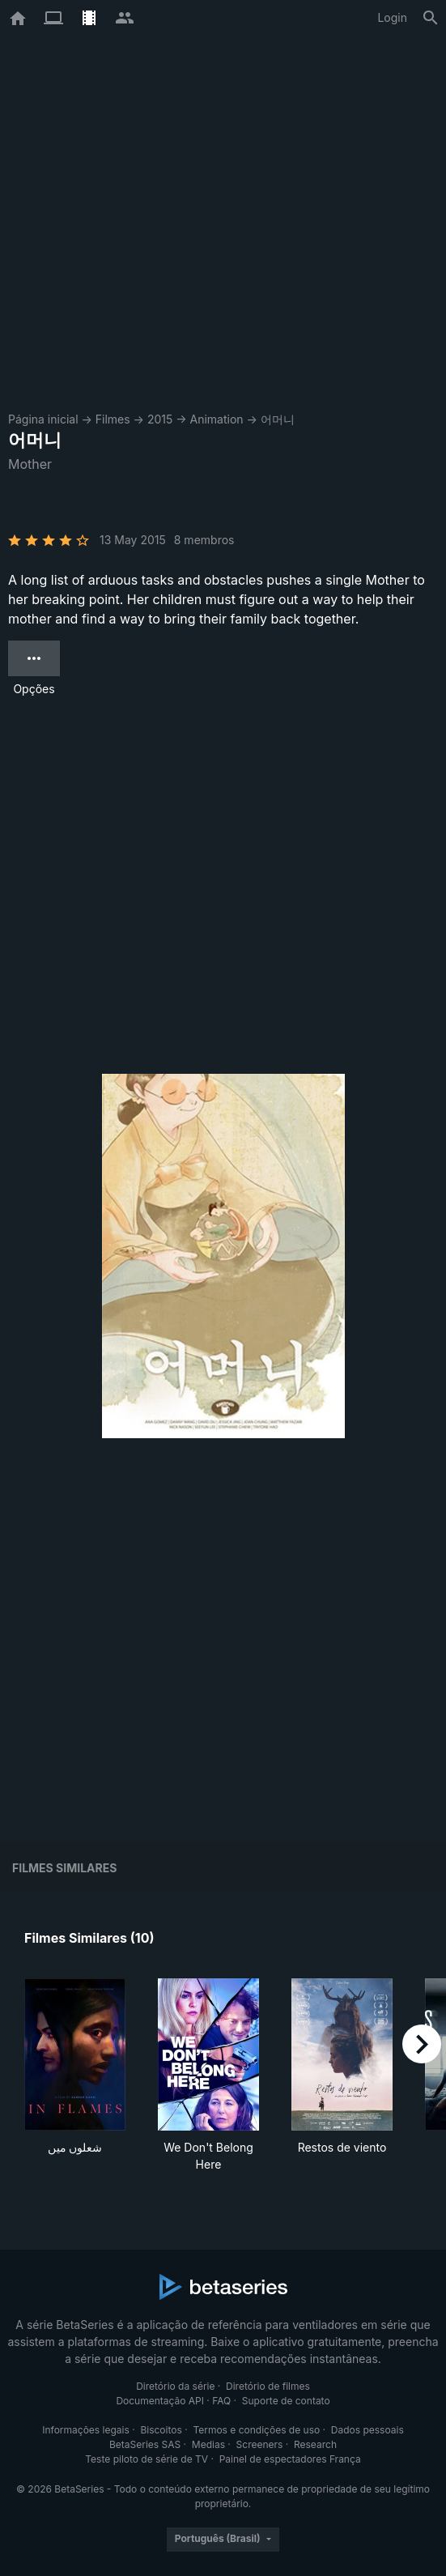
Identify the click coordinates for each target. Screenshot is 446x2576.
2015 (159, 419)
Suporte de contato (286, 2401)
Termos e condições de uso (256, 2430)
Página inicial (43, 419)
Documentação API (160, 2401)
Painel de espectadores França (290, 2459)
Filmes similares (64, 1868)
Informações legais (86, 2430)
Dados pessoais (367, 2430)
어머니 (278, 419)
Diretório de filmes (268, 2386)
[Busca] (430, 18)
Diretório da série (175, 2386)
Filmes (113, 419)
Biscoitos (160, 2430)
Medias (208, 2444)
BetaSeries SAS (145, 2444)
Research (315, 2444)
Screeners (259, 2444)
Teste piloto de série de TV (146, 2459)
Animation (217, 419)
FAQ (221, 2401)
